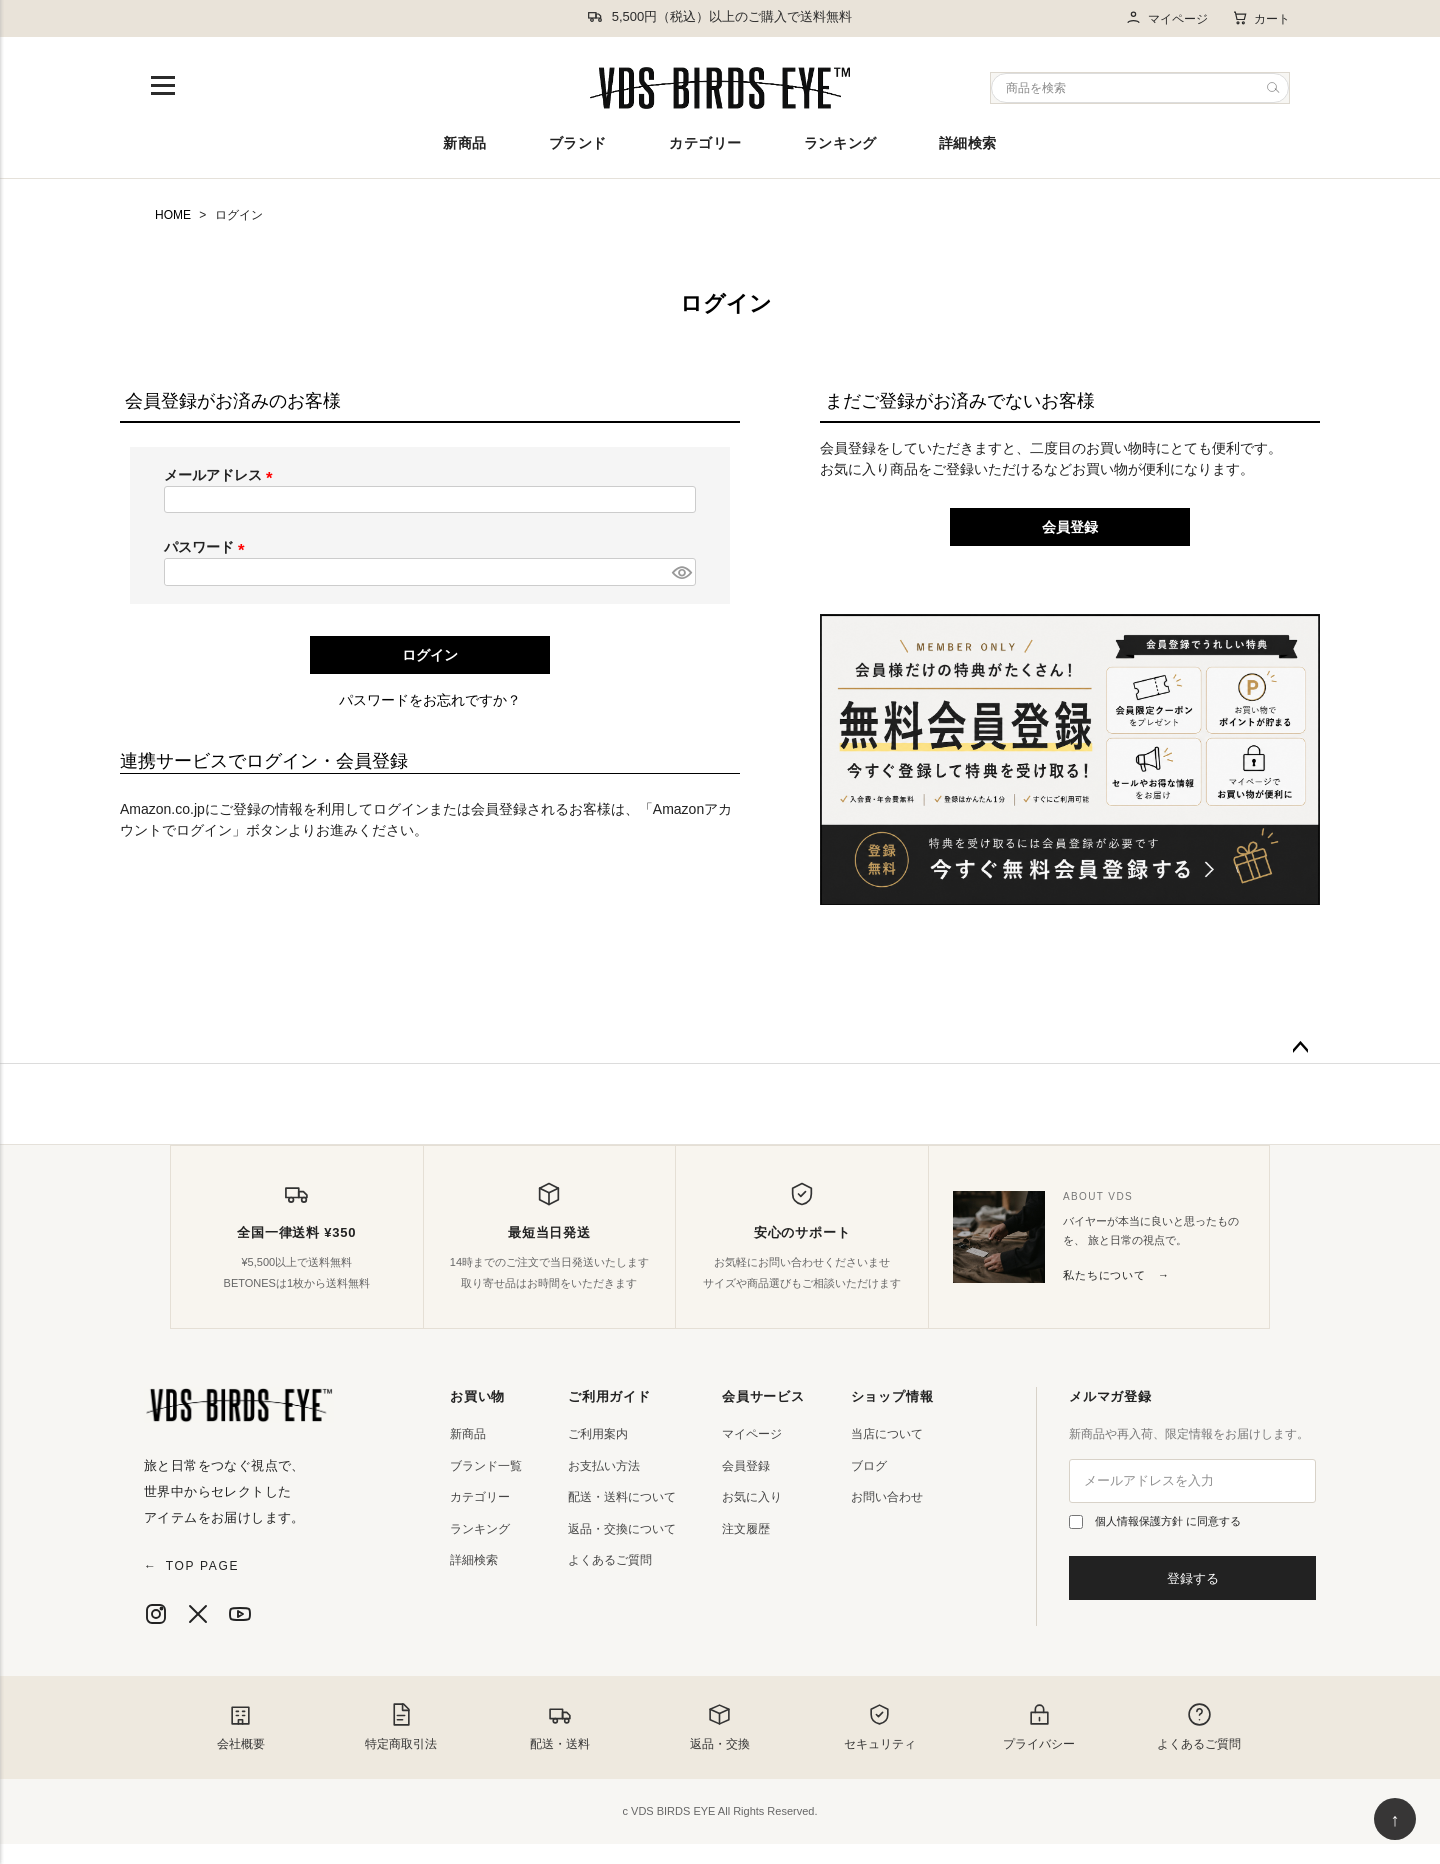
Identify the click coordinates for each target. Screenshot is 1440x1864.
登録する (1193, 1578)
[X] (198, 1614)
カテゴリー (705, 143)
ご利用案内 (598, 1434)
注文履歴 (746, 1529)
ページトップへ (1300, 1048)
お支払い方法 (604, 1466)
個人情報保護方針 (1140, 1521)
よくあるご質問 (610, 1560)
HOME (173, 215)
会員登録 (746, 1466)
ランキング (840, 143)
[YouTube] (240, 1614)
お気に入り (752, 1497)
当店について (887, 1434)
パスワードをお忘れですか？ (430, 700)
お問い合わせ (887, 1497)
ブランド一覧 (486, 1466)
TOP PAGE (191, 1566)
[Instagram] (156, 1614)
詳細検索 (968, 143)
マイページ (1166, 18)
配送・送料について (622, 1497)
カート (1261, 18)
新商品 (465, 143)
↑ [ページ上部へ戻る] (1395, 1820)
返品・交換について (622, 1529)
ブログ (869, 1466)
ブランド (578, 143)
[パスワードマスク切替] (681, 572)
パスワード (208, 547)
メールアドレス (222, 475)
